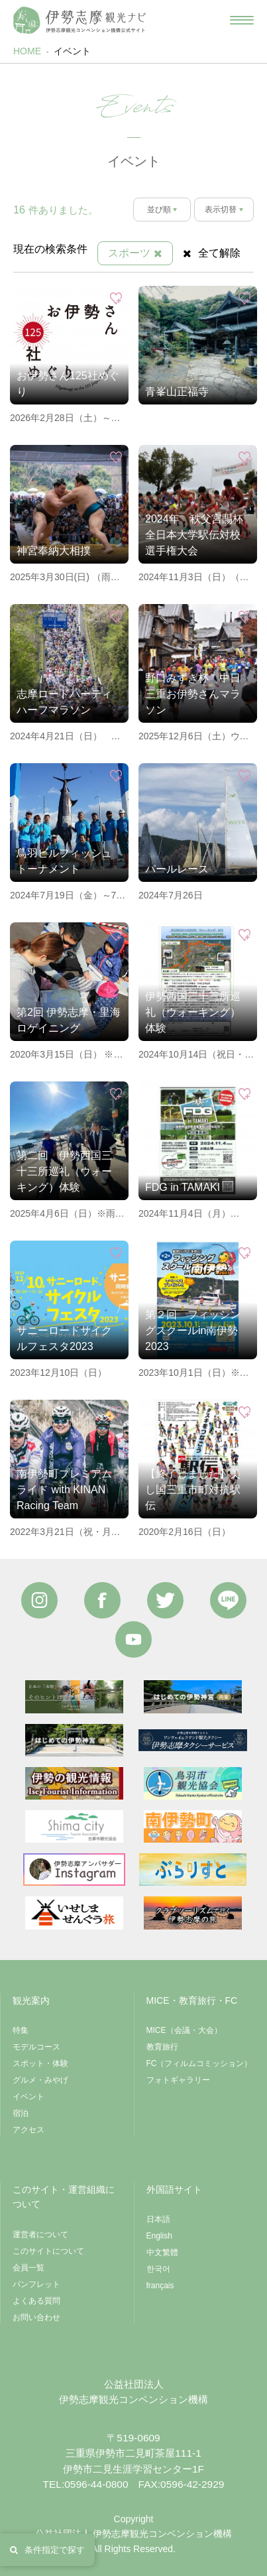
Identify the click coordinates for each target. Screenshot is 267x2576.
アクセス (28, 2129)
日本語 (158, 2219)
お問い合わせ (36, 2317)
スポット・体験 (40, 2063)
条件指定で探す (47, 2550)
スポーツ (135, 253)
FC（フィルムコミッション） (199, 2063)
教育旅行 (162, 2047)
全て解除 (211, 253)
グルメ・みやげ (40, 2080)
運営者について (40, 2234)
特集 (20, 2030)
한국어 (158, 2269)
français (160, 2285)
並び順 (159, 209)
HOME (27, 51)
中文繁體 (162, 2252)
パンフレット (36, 2284)
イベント (72, 51)
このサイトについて (48, 2251)
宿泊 (20, 2113)
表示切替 (221, 209)
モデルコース (36, 2047)
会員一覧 (28, 2267)
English (159, 2235)
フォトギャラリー (178, 2080)
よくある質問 (36, 2300)
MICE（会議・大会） (184, 2030)
